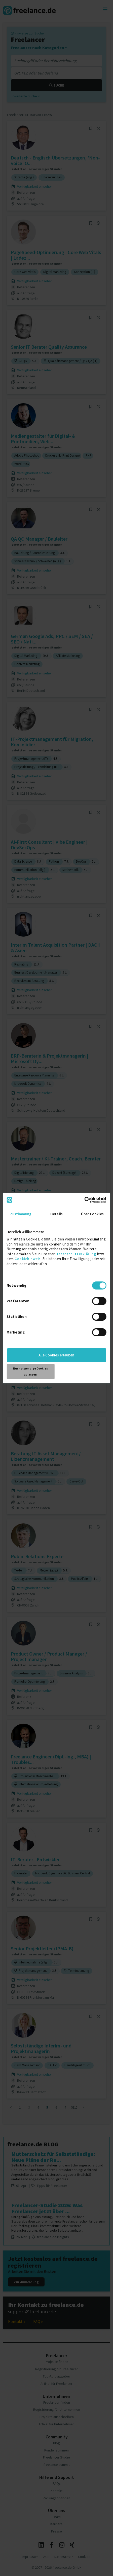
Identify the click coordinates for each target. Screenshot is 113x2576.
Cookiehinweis (28, 1258)
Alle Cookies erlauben (56, 1355)
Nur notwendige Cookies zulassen (30, 1371)
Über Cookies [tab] (92, 1214)
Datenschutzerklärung (76, 1254)
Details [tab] (56, 1214)
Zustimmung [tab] (20, 1214)
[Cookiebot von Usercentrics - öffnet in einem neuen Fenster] (84, 1200)
